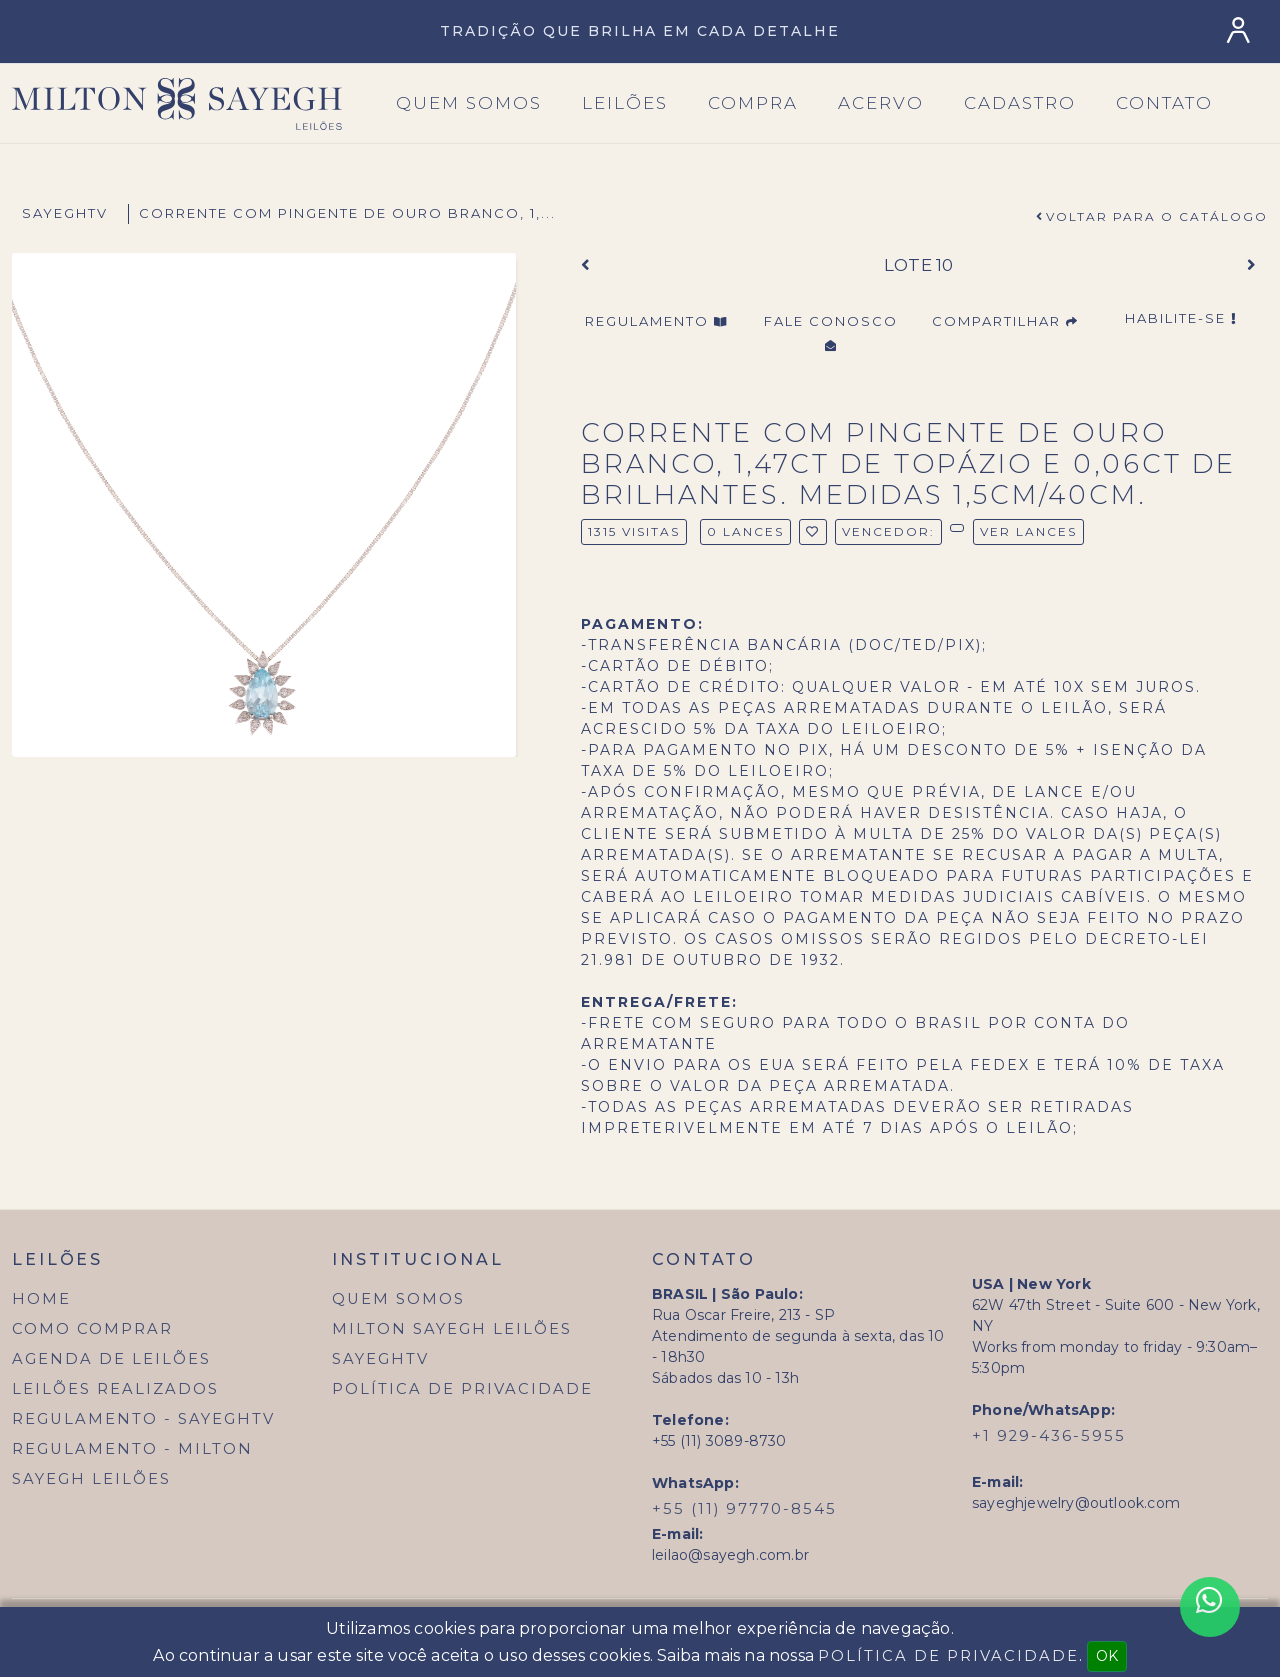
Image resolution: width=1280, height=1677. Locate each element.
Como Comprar (92, 1329)
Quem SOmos (469, 103)
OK (1107, 1656)
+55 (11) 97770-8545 (744, 1509)
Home (41, 1299)
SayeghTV (65, 213)
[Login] (1242, 30)
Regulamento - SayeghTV (143, 1419)
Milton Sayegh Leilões (452, 1329)
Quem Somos (398, 1299)
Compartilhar (1005, 321)
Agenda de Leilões (111, 1359)
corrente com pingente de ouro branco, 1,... (347, 213)
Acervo (881, 103)
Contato (1164, 103)
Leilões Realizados (115, 1389)
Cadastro (1020, 103)
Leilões (625, 103)
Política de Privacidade (462, 1389)
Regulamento (656, 321)
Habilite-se (1181, 318)
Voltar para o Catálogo (1157, 216)
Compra (753, 103)
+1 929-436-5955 (1049, 1436)
